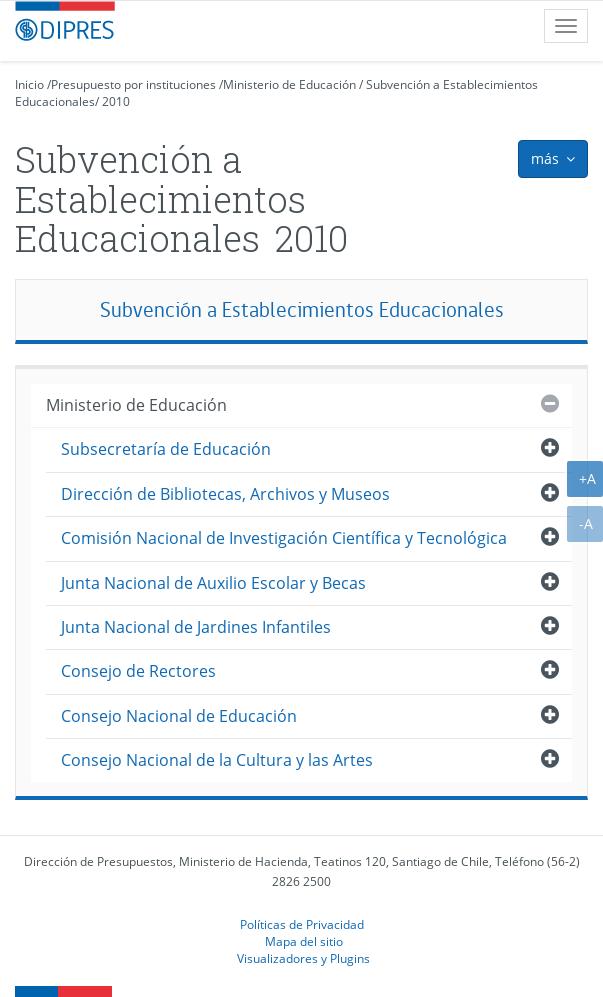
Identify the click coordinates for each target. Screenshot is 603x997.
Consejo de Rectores (138, 671)
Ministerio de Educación (289, 84)
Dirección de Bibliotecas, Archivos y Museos (225, 494)
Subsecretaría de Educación (166, 449)
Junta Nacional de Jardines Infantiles (196, 627)
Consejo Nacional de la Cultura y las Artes (217, 760)
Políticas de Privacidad (302, 924)
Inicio (29, 84)
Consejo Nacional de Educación (179, 716)
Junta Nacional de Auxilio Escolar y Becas (213, 583)
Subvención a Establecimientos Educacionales (302, 309)
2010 (116, 101)
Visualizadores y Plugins (303, 958)
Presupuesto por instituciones (133, 84)
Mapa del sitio (304, 941)
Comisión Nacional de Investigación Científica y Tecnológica (284, 538)
